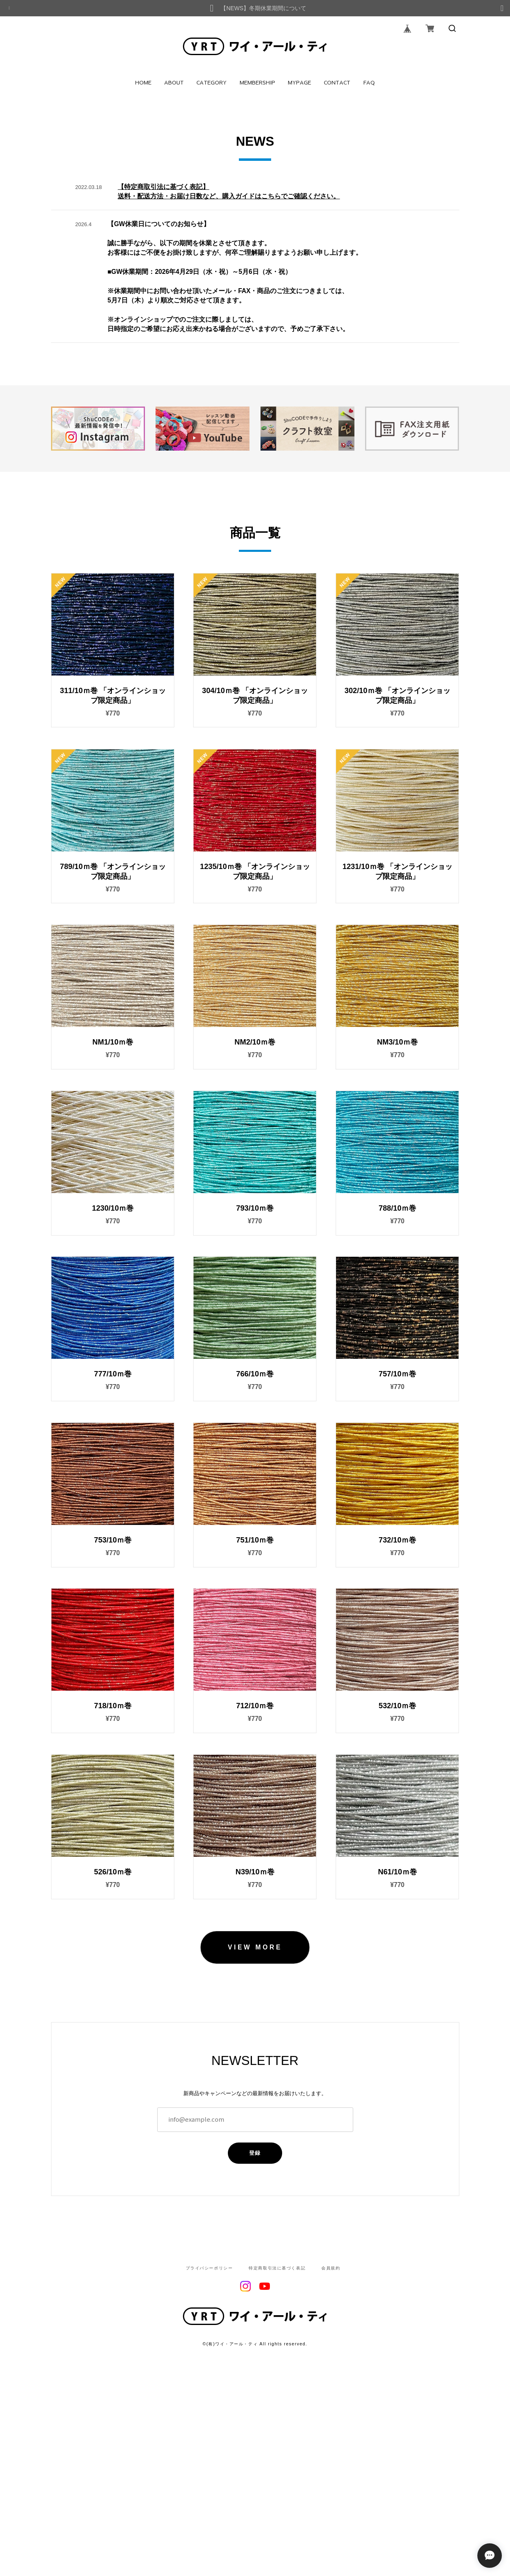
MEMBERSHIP (257, 82)
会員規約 (330, 2443)
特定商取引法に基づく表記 (277, 2443)
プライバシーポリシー (209, 2443)
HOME (143, 82)
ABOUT (174, 82)
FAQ (369, 82)
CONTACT (337, 82)
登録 (255, 2328)
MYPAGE (299, 82)
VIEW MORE (255, 2122)
